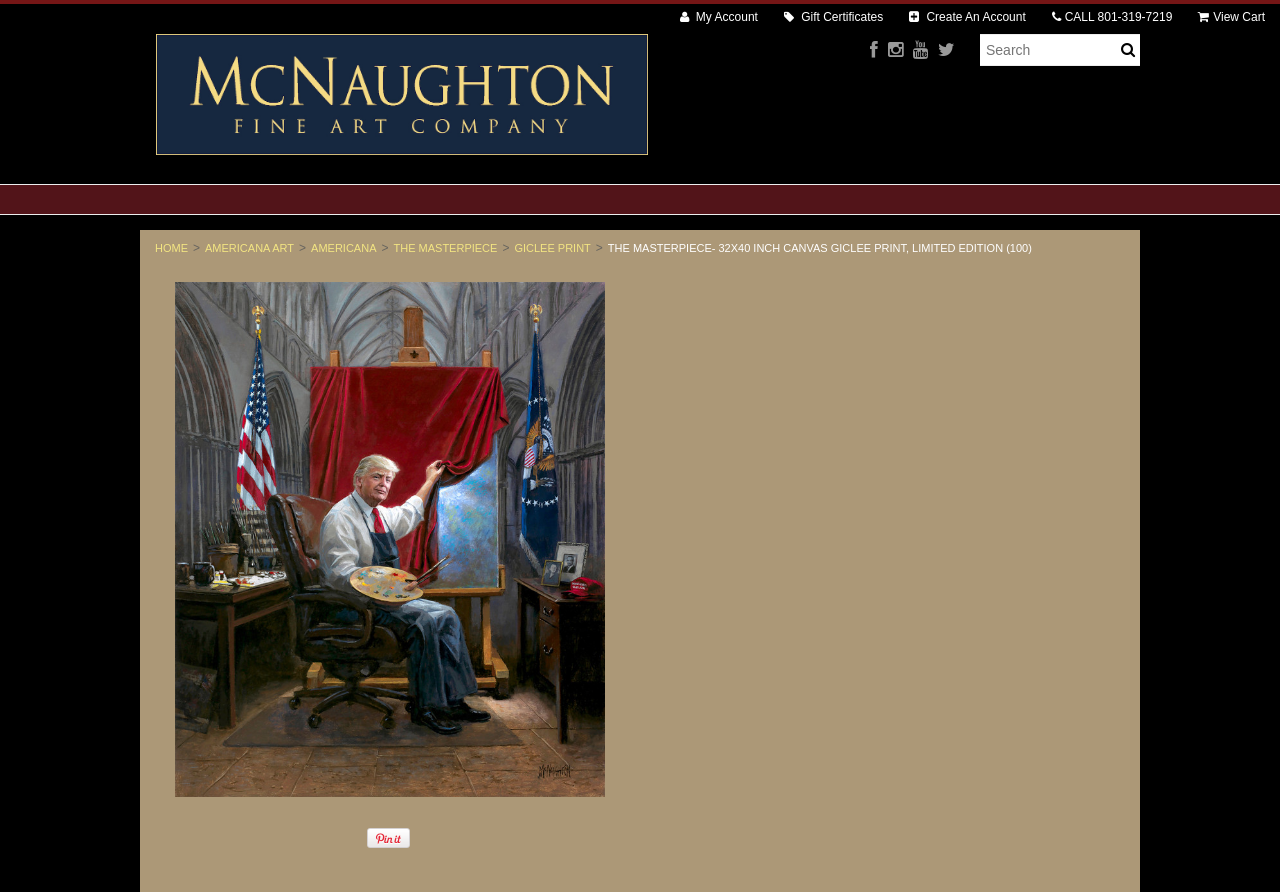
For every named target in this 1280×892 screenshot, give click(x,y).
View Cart (1231, 17)
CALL (1112, 17)
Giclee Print (552, 248)
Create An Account (967, 17)
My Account (719, 17)
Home (171, 248)
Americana (343, 248)
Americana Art (249, 248)
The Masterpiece (446, 248)
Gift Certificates (833, 17)
